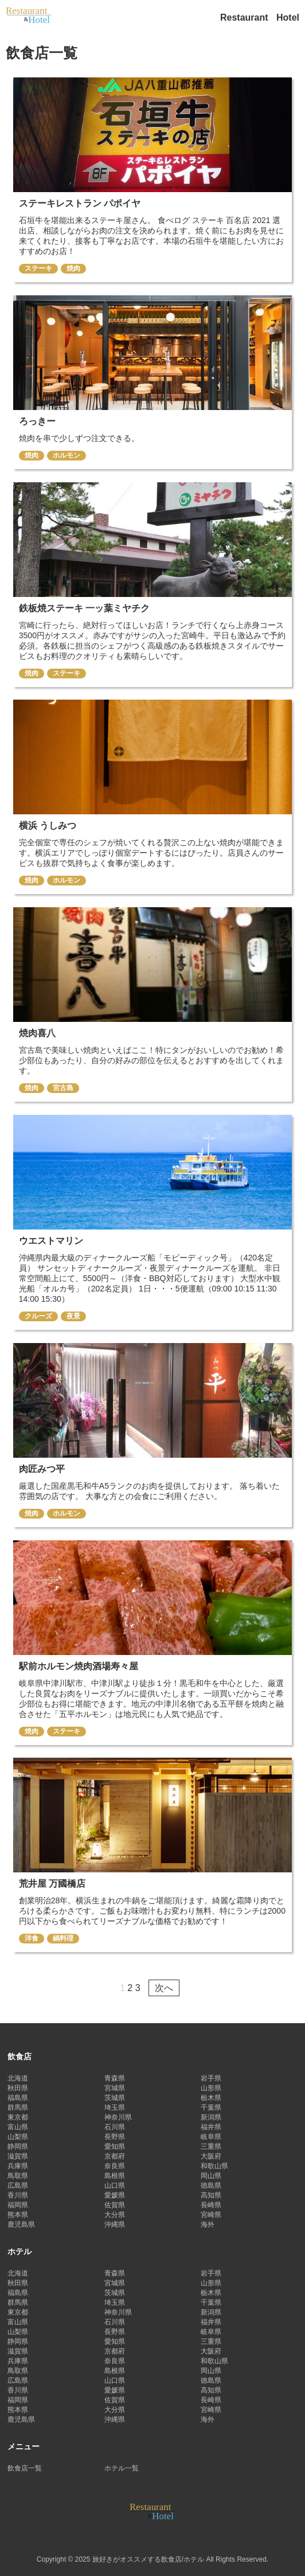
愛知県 (114, 2146)
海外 (207, 2224)
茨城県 (114, 2098)
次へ (164, 1988)
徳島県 (211, 2185)
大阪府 (211, 2156)
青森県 (114, 2078)
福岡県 (17, 2205)
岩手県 (211, 2078)
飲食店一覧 (24, 2468)
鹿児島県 (21, 2224)
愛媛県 (114, 2195)
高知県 (211, 2195)
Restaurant (245, 17)
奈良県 (114, 2166)
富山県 (17, 2127)
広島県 (17, 2185)
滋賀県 (17, 2156)
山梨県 (17, 2137)
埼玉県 (114, 2107)
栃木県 (211, 2098)
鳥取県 (17, 2176)
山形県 (211, 2088)
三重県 (211, 2146)
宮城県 (114, 2088)
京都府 (114, 2156)
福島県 (17, 2098)
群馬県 (17, 2107)
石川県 (114, 2127)
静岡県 (17, 2146)
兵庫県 (17, 2166)
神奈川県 (118, 2117)
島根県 (114, 2176)
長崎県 (211, 2205)
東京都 (17, 2117)
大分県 (114, 2215)
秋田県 (17, 2088)
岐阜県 (211, 2137)
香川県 (17, 2195)
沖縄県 (114, 2224)
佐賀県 (114, 2205)
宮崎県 (211, 2215)
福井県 (211, 2127)
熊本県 (17, 2215)
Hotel (287, 17)
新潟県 (211, 2117)
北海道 (17, 2078)
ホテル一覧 (121, 2468)
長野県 (114, 2137)
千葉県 (211, 2107)
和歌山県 (214, 2166)
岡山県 (211, 2176)
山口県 (114, 2185)
